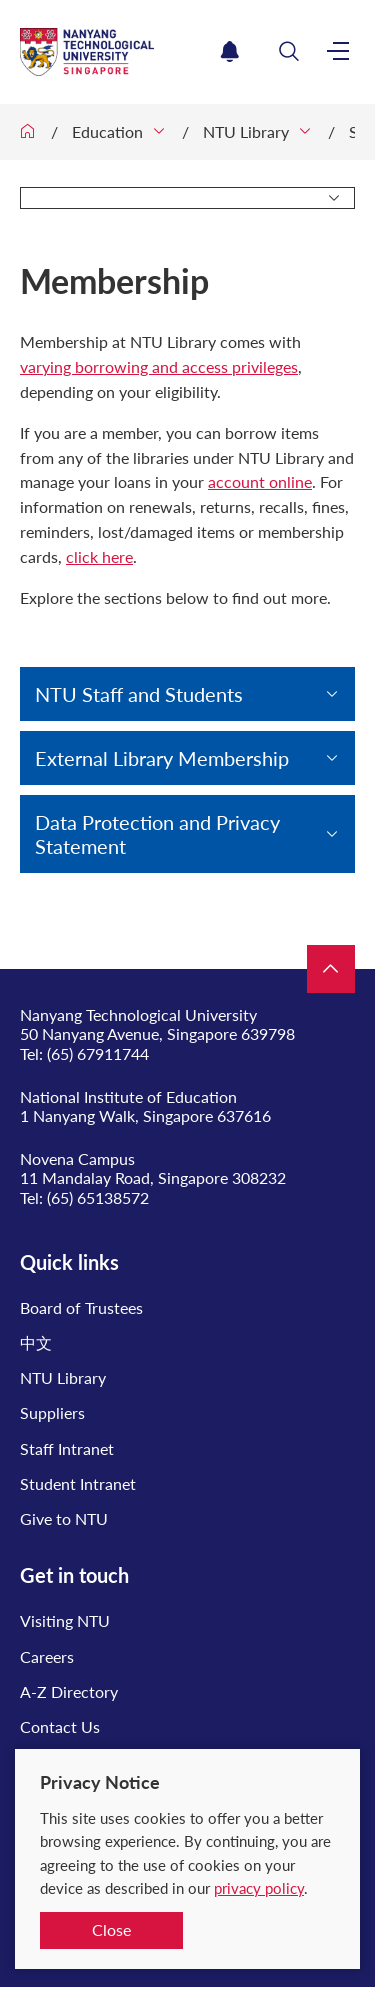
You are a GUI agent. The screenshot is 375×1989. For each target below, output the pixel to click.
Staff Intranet (67, 1448)
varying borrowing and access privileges (159, 366)
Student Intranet (78, 1483)
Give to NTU (64, 1518)
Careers (47, 1656)
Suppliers (52, 1412)
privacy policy (259, 1888)
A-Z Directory (69, 1691)
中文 (36, 1342)
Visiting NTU (65, 1620)
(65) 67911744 (98, 1053)
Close (111, 1929)
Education (107, 131)
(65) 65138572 (98, 1197)
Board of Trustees (81, 1307)
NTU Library (246, 131)
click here (99, 556)
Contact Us (60, 1726)
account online (260, 481)
